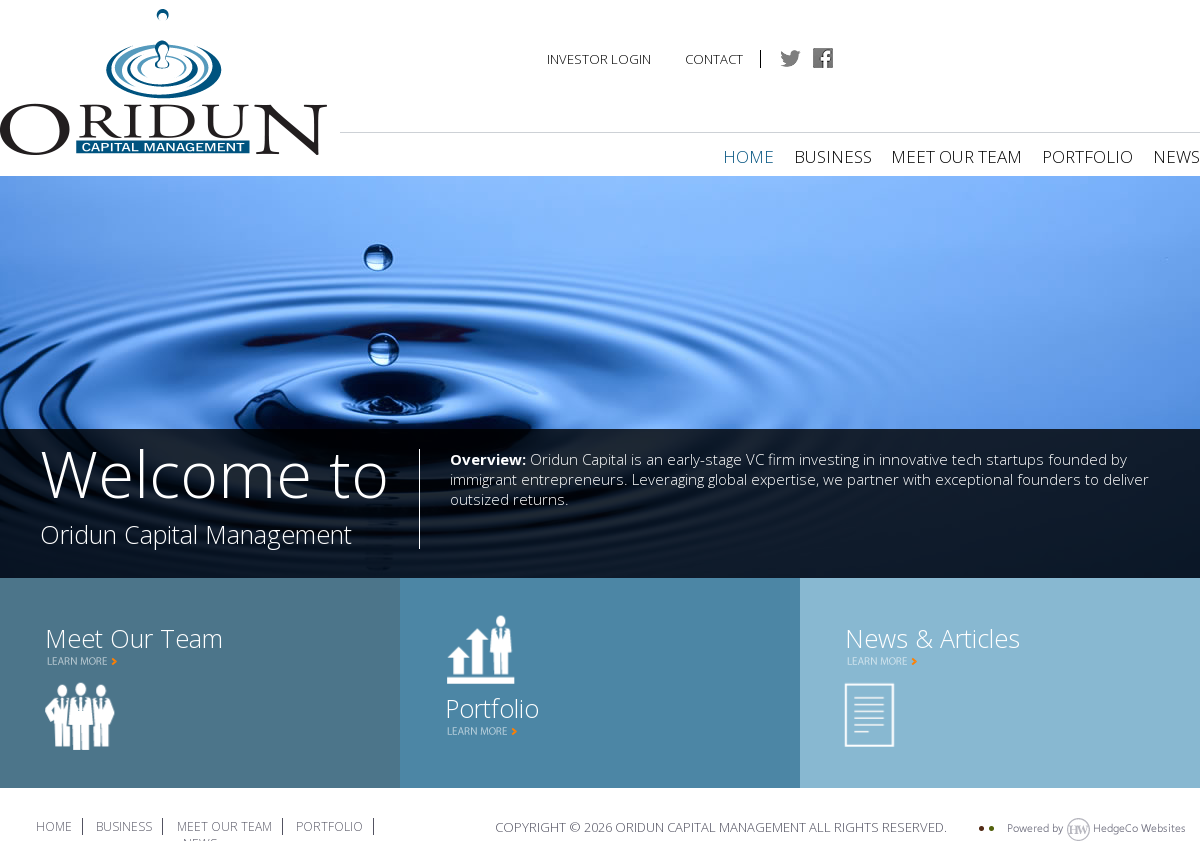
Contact (714, 59)
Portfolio (1087, 156)
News (1176, 156)
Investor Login (599, 59)
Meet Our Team (958, 156)
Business (833, 156)
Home (748, 156)
